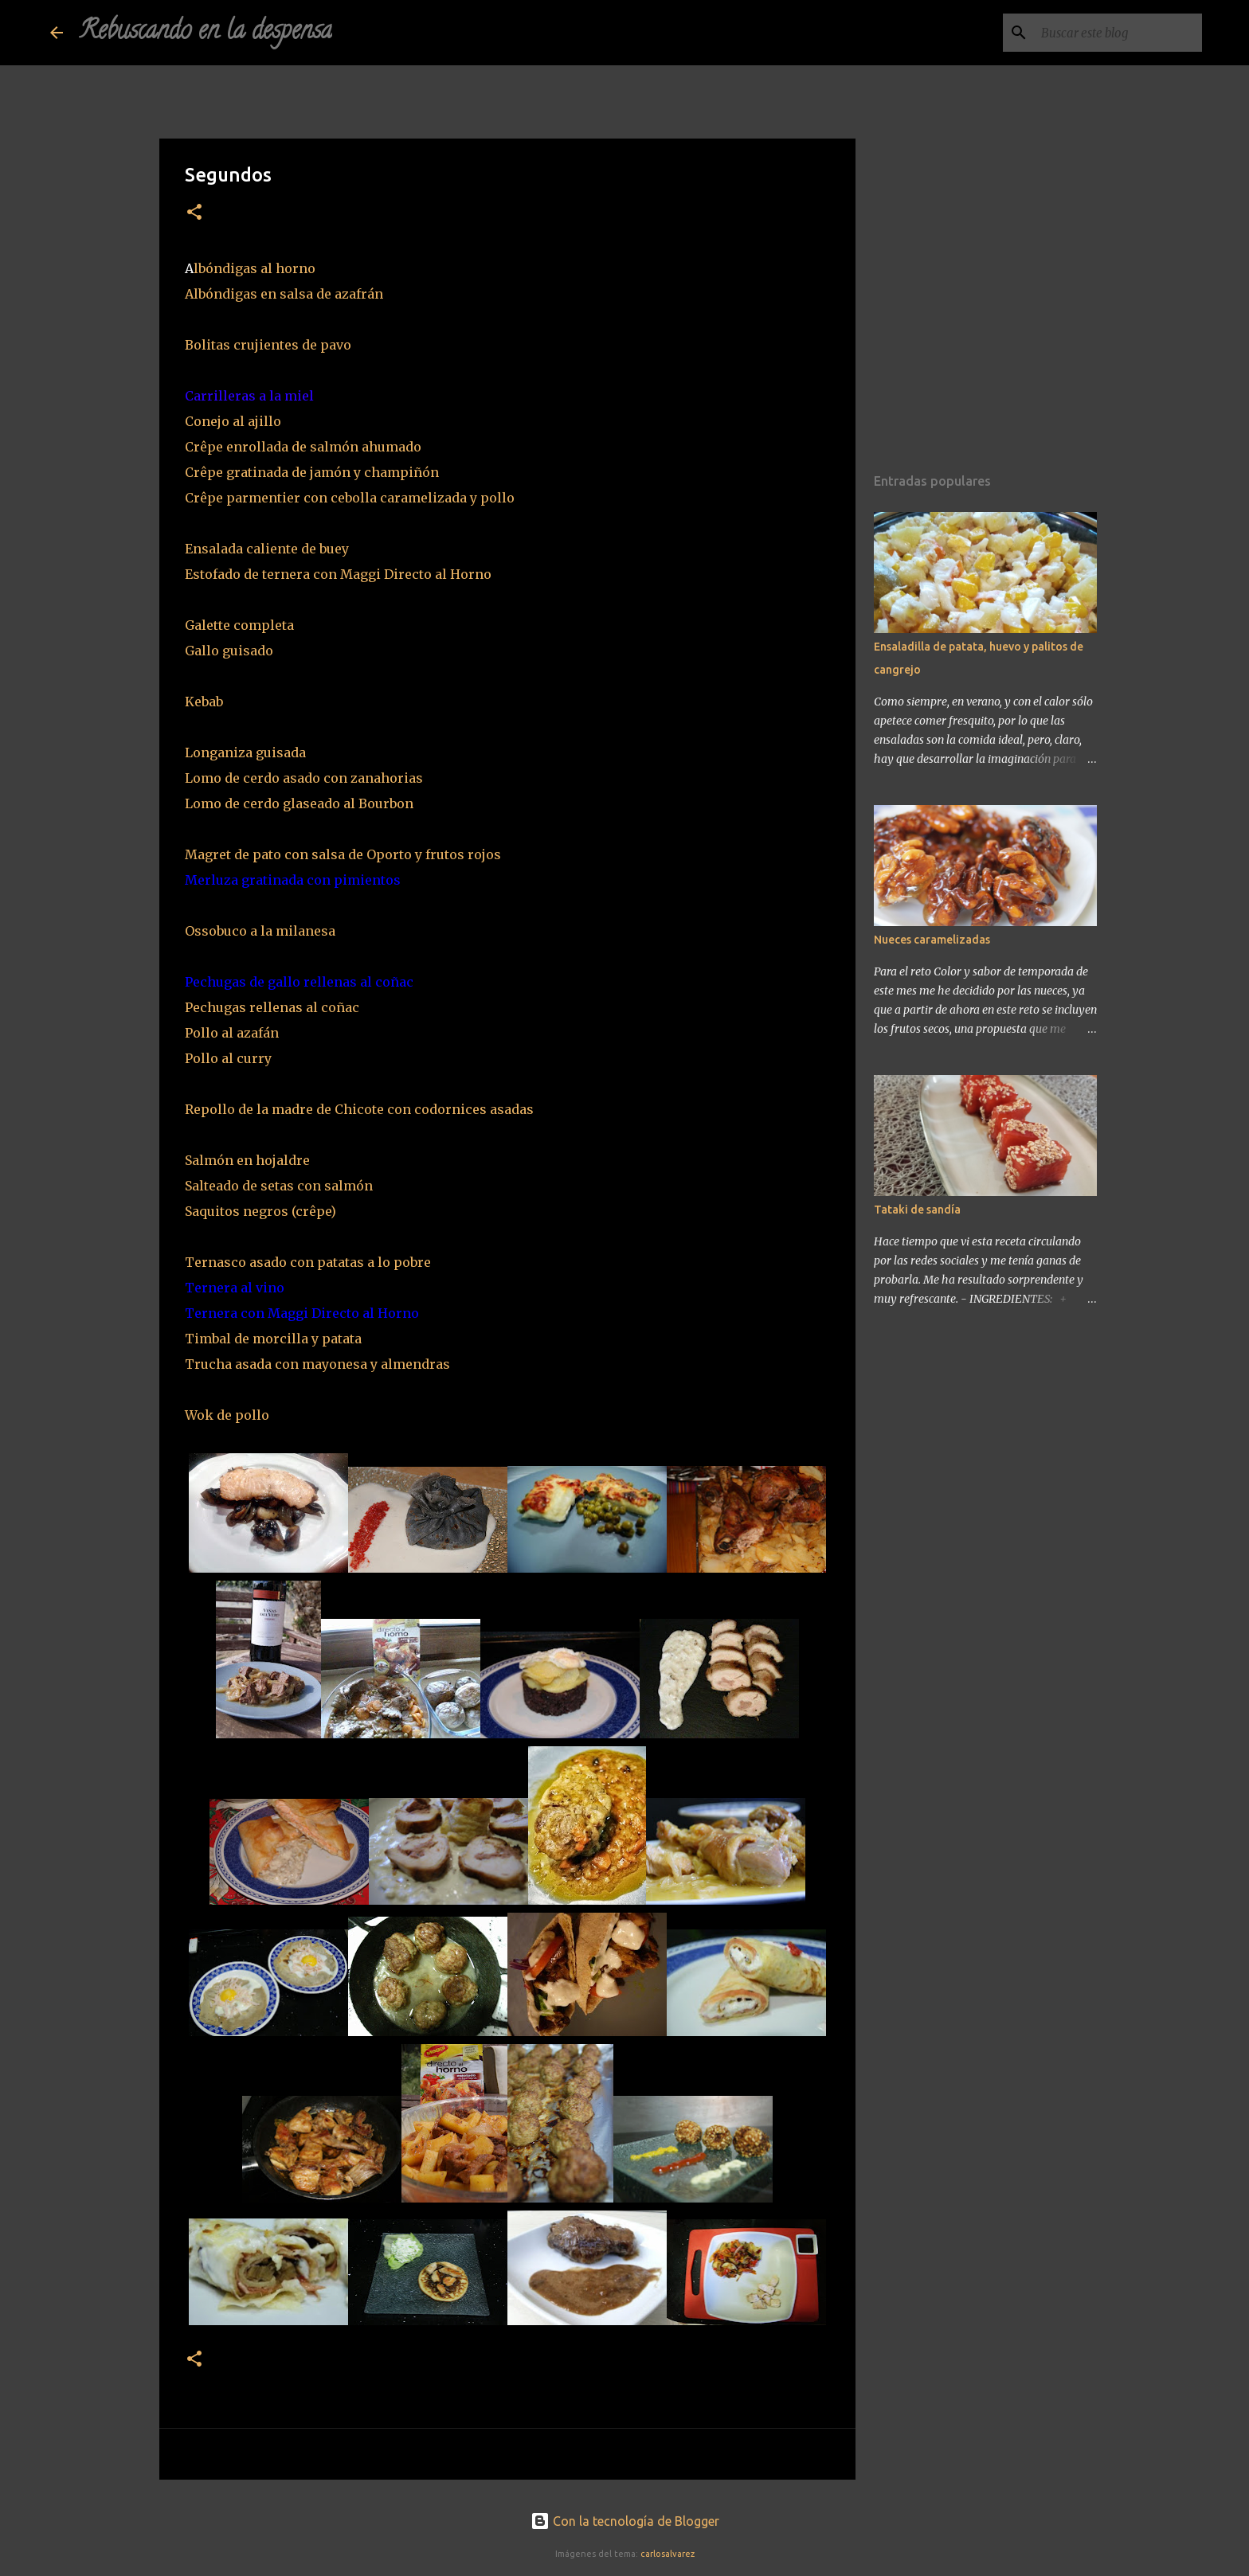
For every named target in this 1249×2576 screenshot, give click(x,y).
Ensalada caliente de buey (267, 549)
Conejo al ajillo (233, 421)
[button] (194, 213)
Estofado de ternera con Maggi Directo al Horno (338, 574)
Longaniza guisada (245, 752)
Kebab (210, 701)
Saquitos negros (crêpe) (260, 1211)
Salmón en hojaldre (247, 1160)
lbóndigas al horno (256, 268)
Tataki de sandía (917, 1209)
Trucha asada (228, 1364)
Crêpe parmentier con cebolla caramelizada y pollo (350, 498)
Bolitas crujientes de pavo (269, 345)
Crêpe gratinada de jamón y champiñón (312, 472)
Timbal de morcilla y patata (273, 1339)
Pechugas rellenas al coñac (273, 1007)
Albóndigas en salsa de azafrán (284, 294)
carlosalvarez (667, 2553)
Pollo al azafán (232, 1033)
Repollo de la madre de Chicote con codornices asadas (359, 1109)
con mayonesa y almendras (361, 1364)
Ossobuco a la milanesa (265, 931)
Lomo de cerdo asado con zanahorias (304, 778)
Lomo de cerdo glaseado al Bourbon (299, 803)
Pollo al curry (228, 1058)
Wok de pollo (227, 1415)
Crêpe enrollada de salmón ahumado (306, 447)
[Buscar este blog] (1118, 33)
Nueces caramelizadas (932, 939)
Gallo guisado (229, 651)
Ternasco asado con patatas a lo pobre (308, 1262)
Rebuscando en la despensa (205, 33)
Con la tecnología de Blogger (625, 2521)
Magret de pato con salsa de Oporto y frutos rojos (343, 854)
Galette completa (239, 625)
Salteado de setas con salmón (279, 1186)
